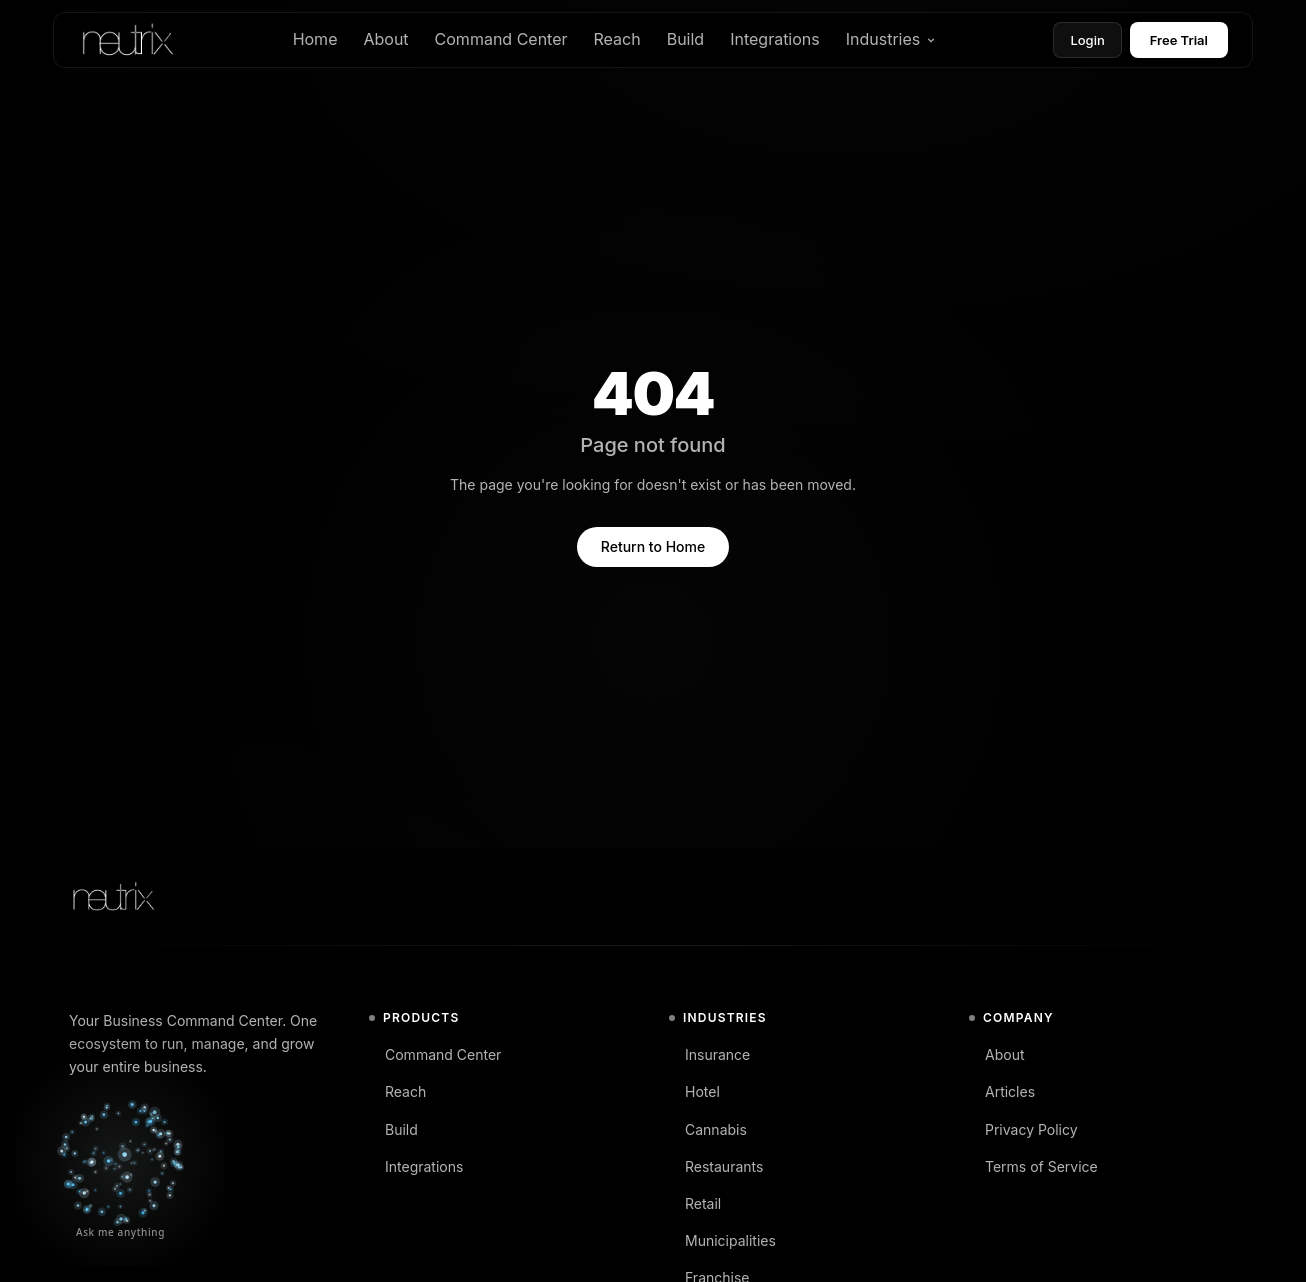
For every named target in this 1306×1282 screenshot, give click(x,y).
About (385, 39)
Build (685, 39)
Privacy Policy (1023, 1129)
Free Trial (1179, 40)
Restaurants (716, 1166)
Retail (695, 1203)
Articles (1002, 1091)
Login (1087, 40)
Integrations (775, 39)
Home (315, 39)
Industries (891, 39)
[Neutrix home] (126, 40)
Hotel (694, 1091)
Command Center (501, 39)
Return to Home (653, 546)
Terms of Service (1033, 1166)
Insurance (709, 1054)
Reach (617, 39)
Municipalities (722, 1240)
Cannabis (708, 1129)
